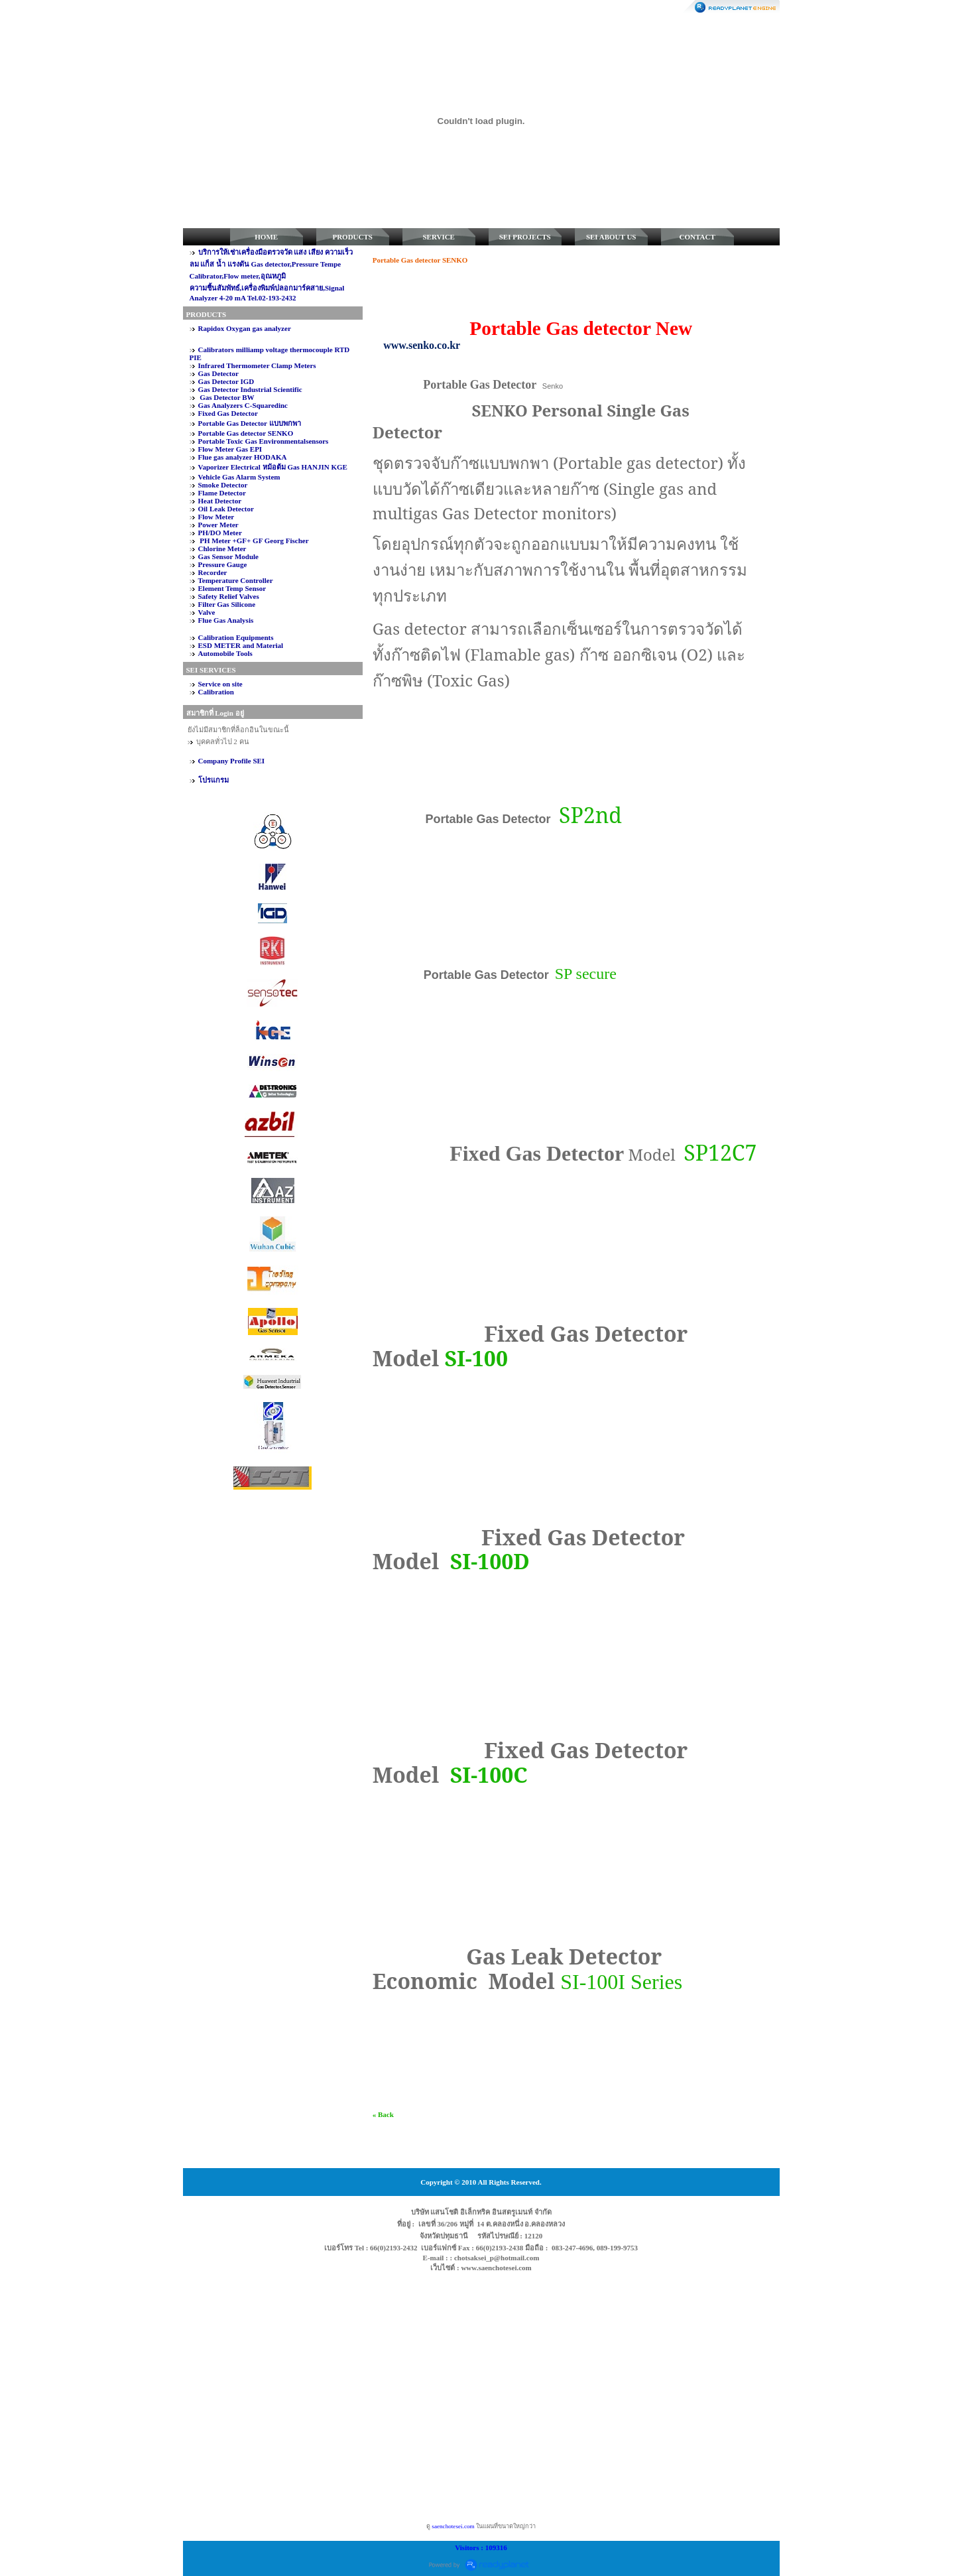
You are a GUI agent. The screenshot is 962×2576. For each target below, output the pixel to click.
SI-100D (490, 1561)
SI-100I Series (621, 1982)
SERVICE (438, 237)
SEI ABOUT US (611, 237)
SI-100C (489, 1774)
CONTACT (697, 237)
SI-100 (476, 1358)
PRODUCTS (352, 237)
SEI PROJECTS (525, 237)
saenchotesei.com (453, 2526)
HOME (266, 237)
